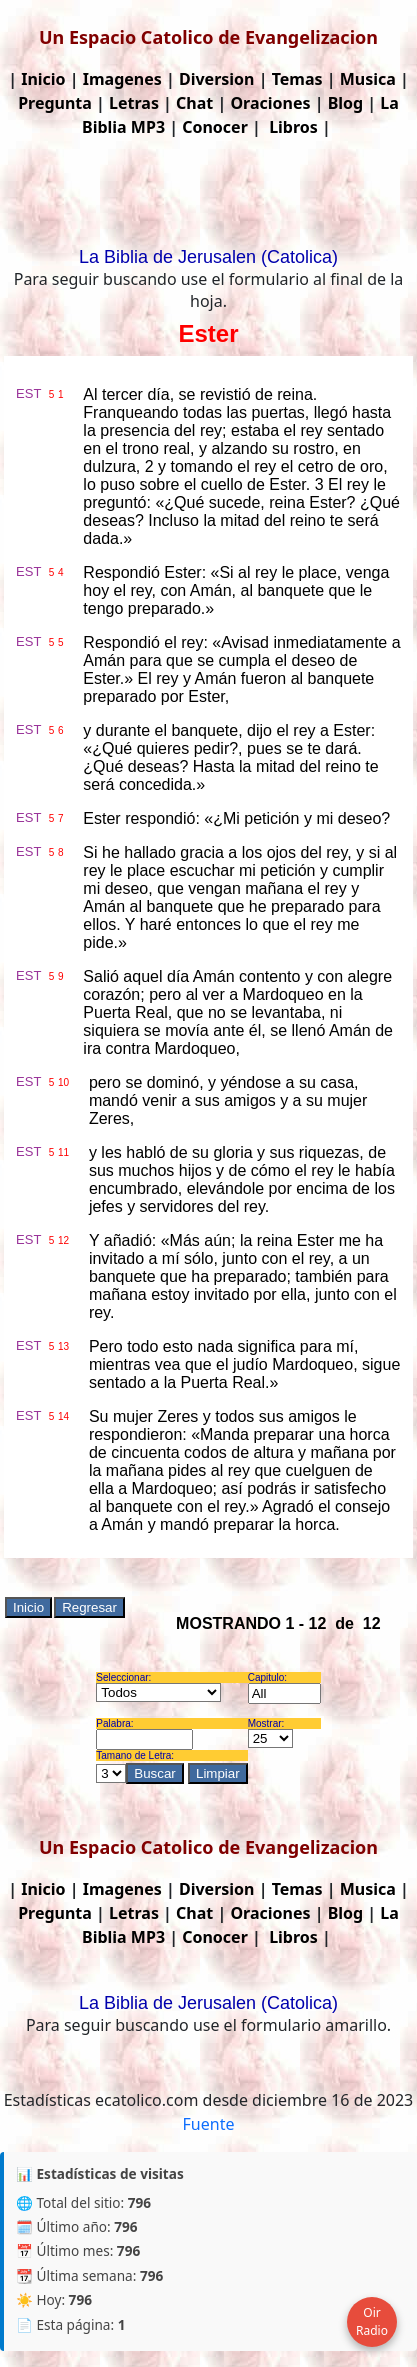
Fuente (209, 2124)
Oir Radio (372, 2321)
